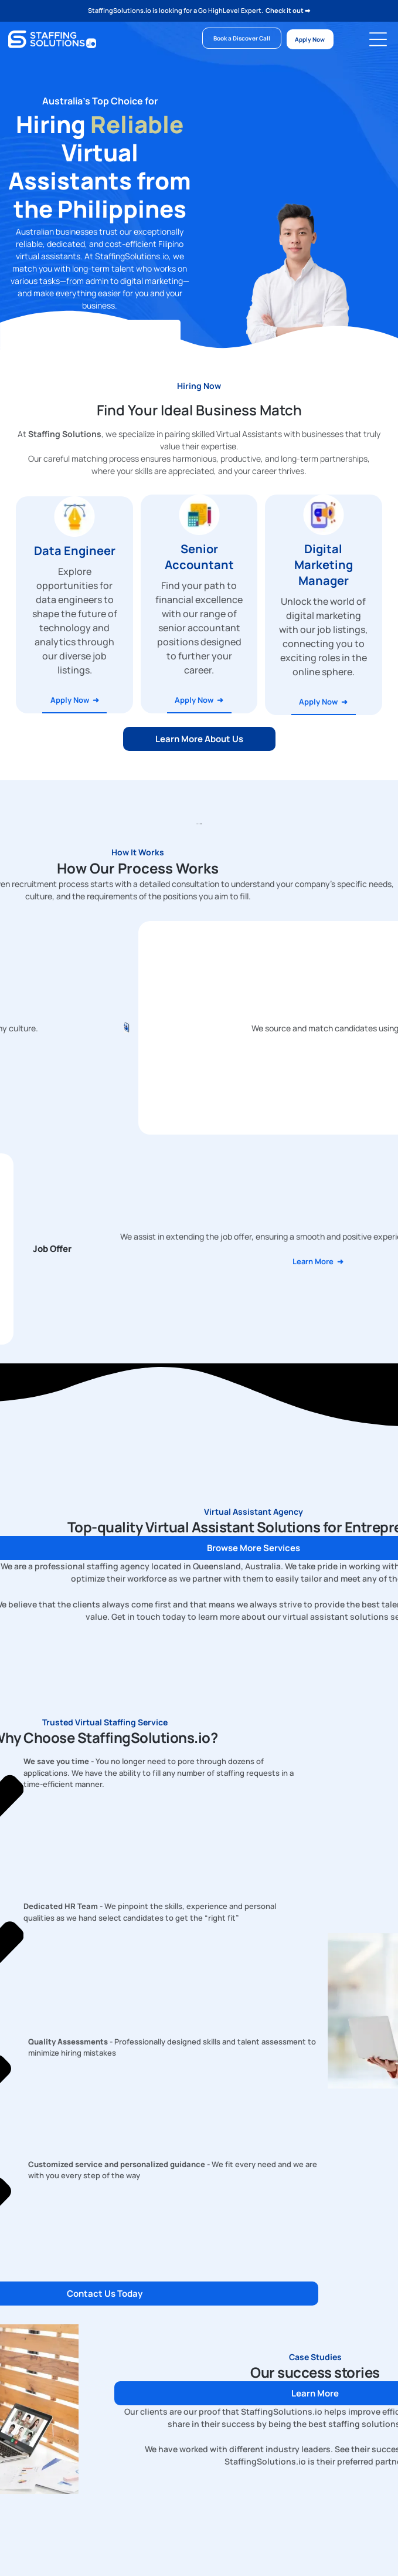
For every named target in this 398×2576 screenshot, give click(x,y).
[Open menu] (378, 39)
